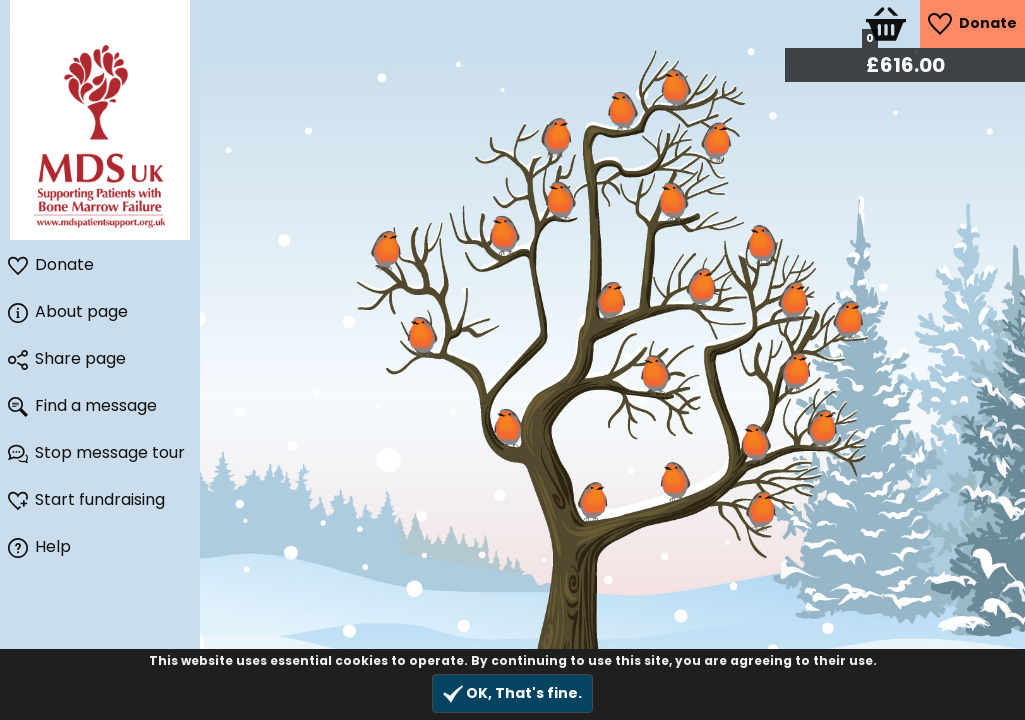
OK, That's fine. (512, 693)
